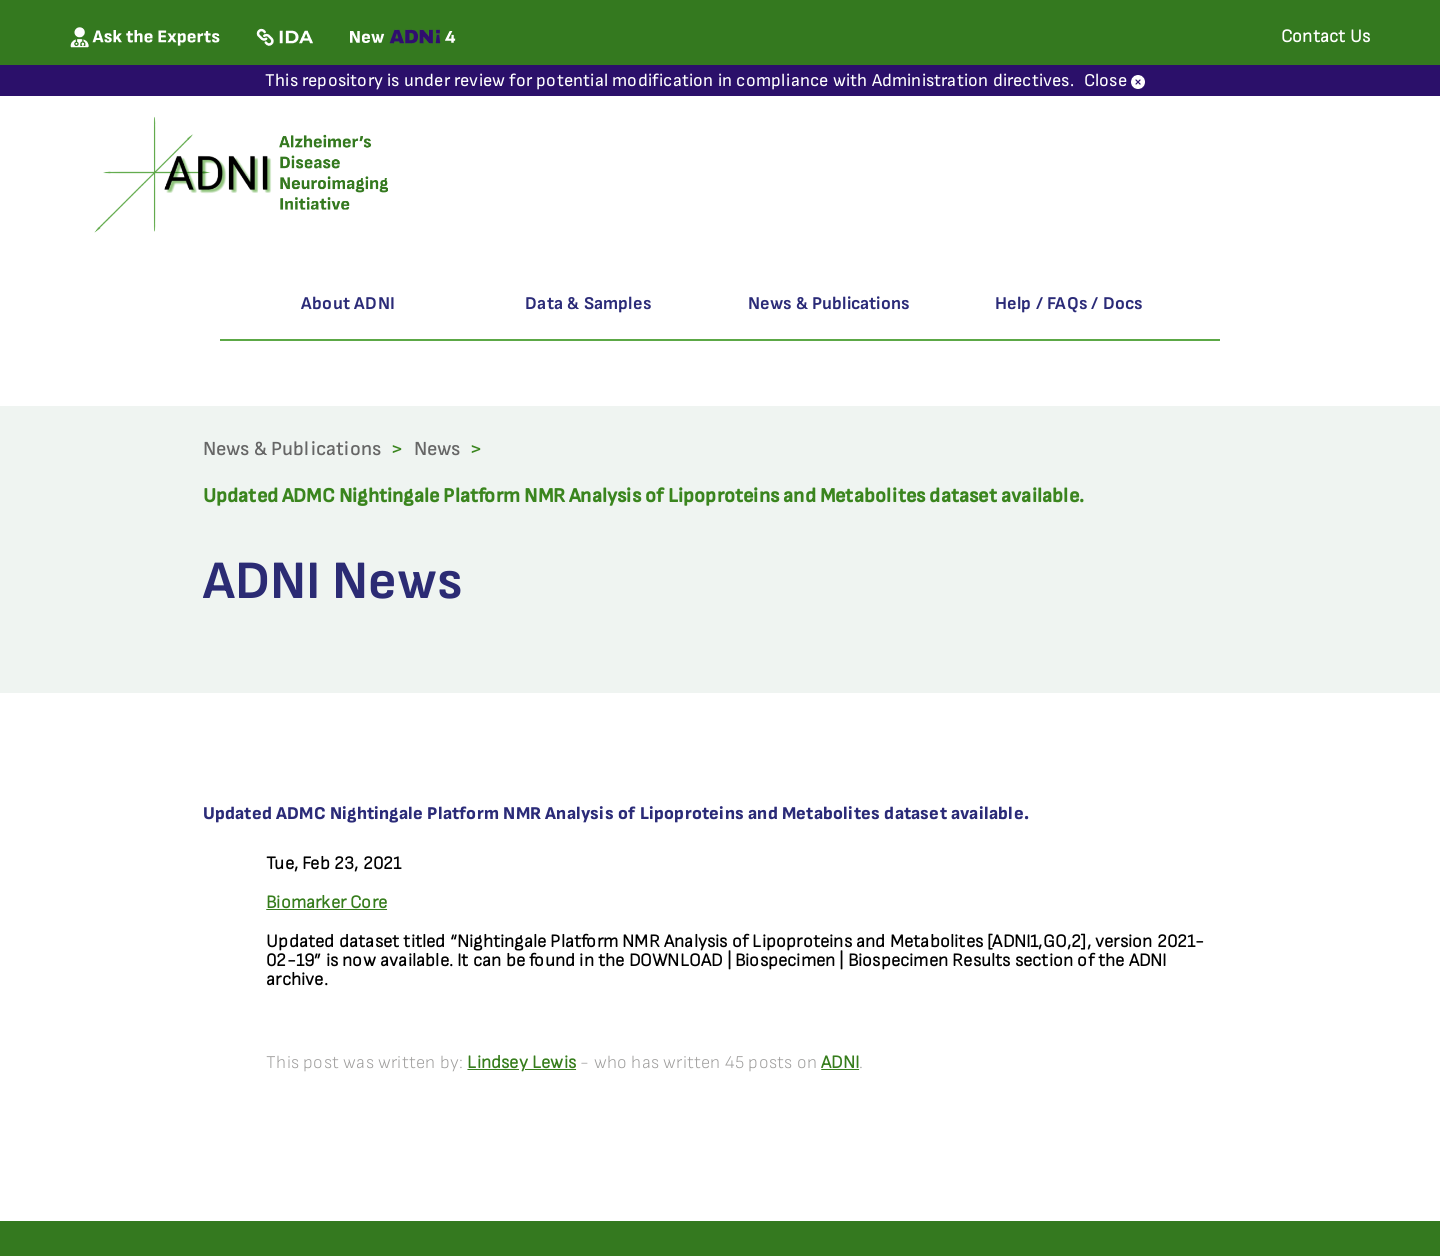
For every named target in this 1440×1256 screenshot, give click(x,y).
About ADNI (348, 303)
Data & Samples (588, 303)
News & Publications (829, 303)
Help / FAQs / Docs (1069, 303)
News (437, 449)
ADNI (840, 1062)
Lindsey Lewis (521, 1062)
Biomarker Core (326, 902)
